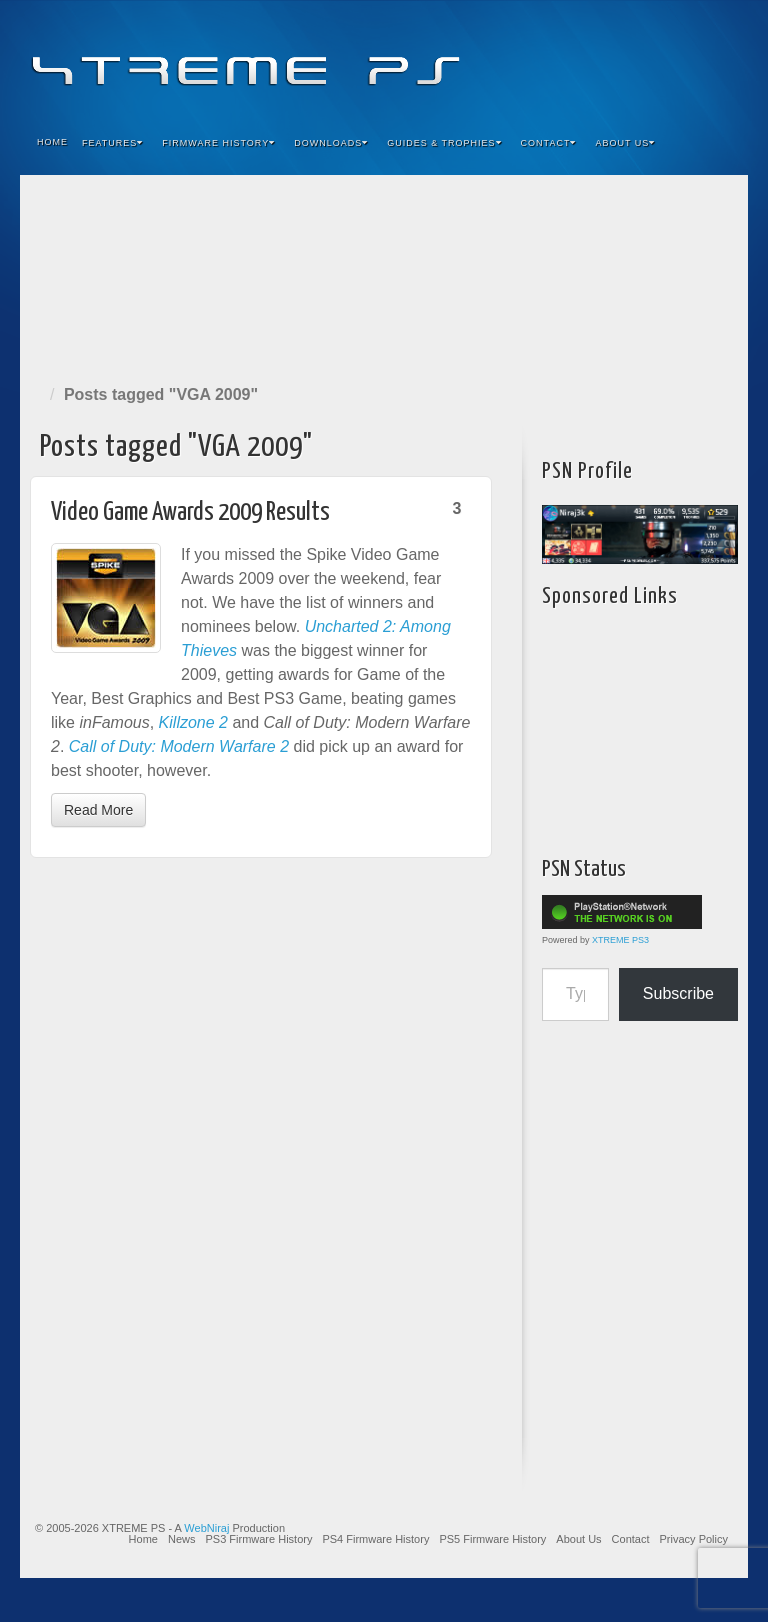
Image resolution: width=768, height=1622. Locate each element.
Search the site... (720, 143)
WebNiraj (206, 1528)
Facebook (584, 58)
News (182, 1539)
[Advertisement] (384, 275)
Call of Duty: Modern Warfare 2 (179, 746)
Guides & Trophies (444, 143)
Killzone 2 (193, 722)
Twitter (665, 58)
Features (112, 143)
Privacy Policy (694, 1539)
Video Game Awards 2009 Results (190, 512)
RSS (719, 58)
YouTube (692, 58)
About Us (625, 143)
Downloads (331, 143)
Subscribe (678, 993)
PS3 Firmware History (258, 1539)
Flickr (638, 58)
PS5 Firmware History (492, 1539)
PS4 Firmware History (375, 1539)
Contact (549, 143)
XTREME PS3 (620, 940)
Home (52, 142)
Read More (98, 810)
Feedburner (611, 58)
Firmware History (218, 143)
